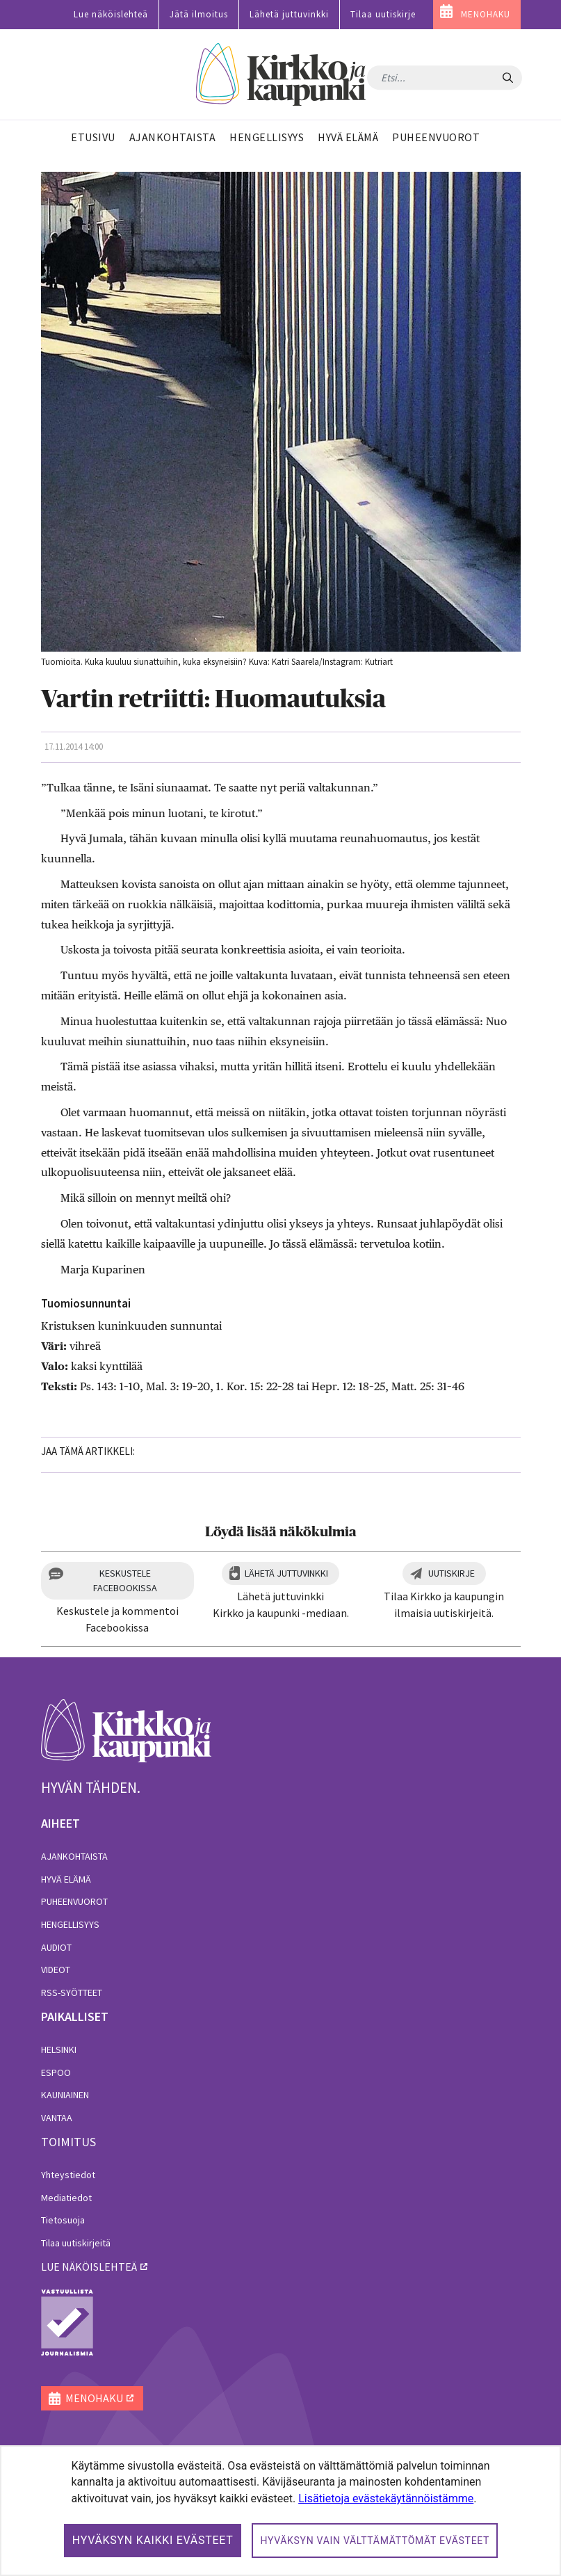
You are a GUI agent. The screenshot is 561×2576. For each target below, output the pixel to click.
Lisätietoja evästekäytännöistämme (385, 2498)
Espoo (56, 2072)
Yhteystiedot (68, 2174)
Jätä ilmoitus (199, 14)
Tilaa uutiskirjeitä (76, 2243)
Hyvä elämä (66, 1879)
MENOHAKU (485, 14)
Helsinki (58, 2049)
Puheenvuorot (74, 1901)
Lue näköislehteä (111, 14)
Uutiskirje (451, 1573)
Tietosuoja (63, 2220)
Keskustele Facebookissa (125, 1580)
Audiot (56, 1947)
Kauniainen (65, 2094)
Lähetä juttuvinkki (289, 14)
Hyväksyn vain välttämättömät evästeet (374, 2540)
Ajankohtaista (74, 1856)
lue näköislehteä (89, 2266)
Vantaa (56, 2117)
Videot (55, 1969)
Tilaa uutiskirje (383, 14)
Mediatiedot (66, 2197)
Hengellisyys (70, 1924)
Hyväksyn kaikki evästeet (153, 2540)
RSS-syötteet (71, 1992)
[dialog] (280, 2510)
